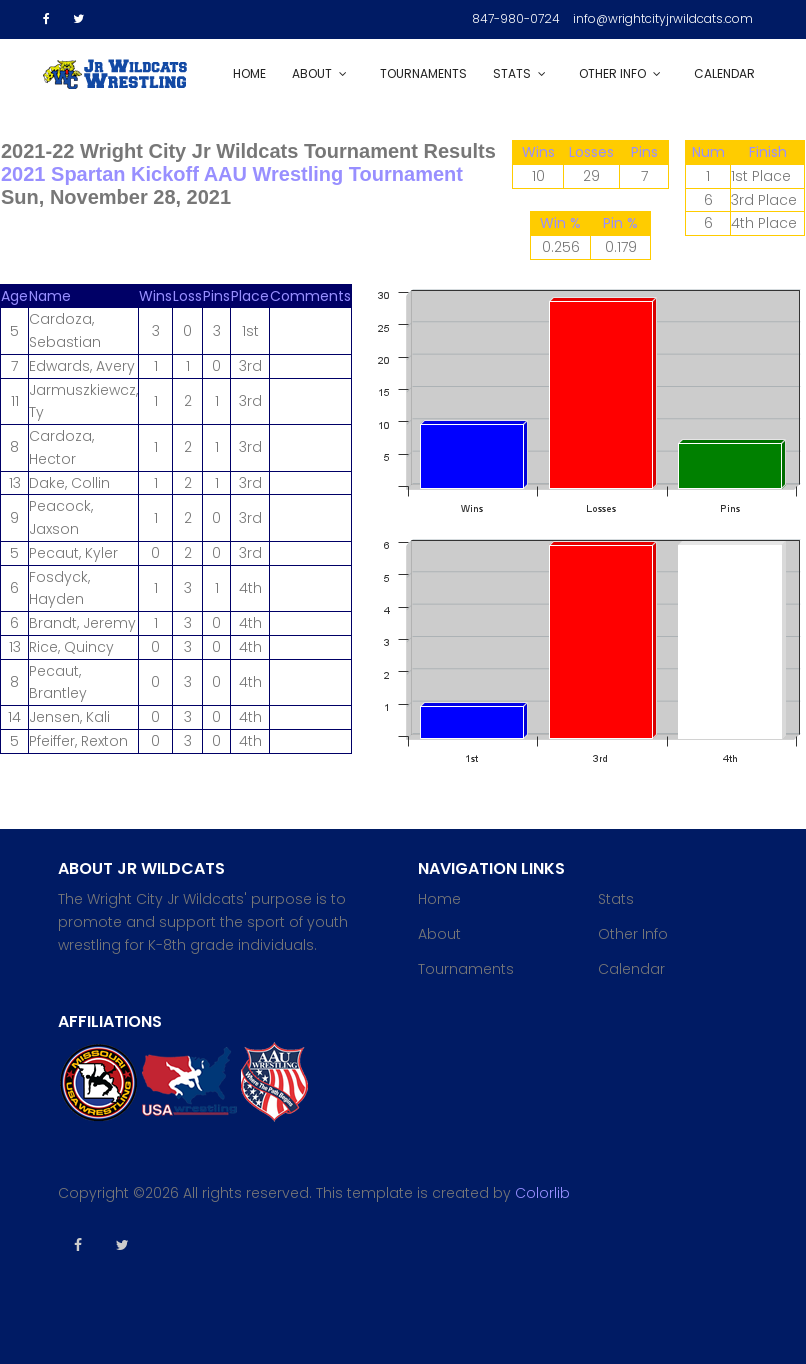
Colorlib (542, 1193)
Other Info (612, 73)
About (312, 73)
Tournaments (423, 73)
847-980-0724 (516, 18)
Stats (512, 73)
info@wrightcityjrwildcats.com (663, 18)
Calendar (724, 73)
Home (249, 73)
